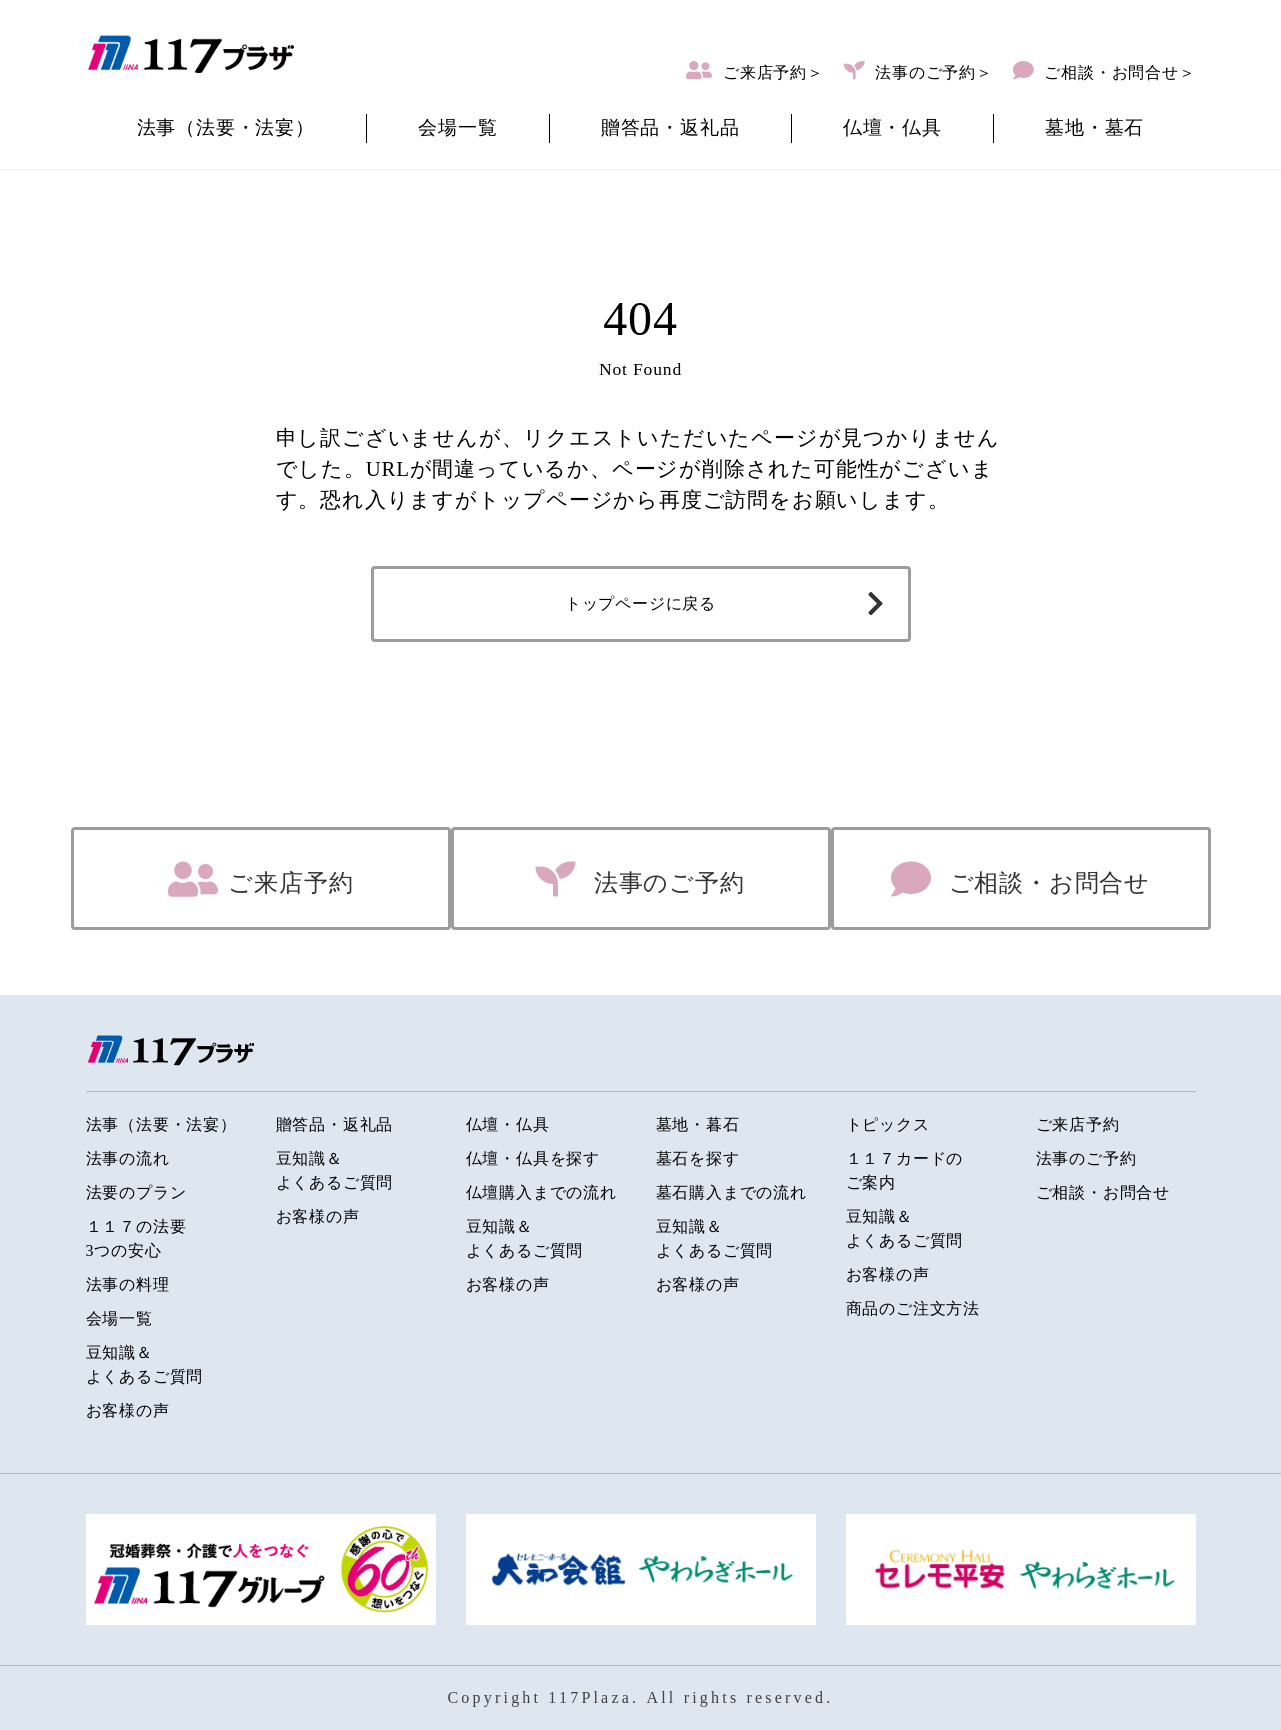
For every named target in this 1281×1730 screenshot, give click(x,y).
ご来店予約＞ (773, 72)
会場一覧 (457, 127)
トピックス (888, 1124)
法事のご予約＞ (933, 72)
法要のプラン (136, 1192)
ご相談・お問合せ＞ (1118, 72)
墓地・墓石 (1094, 127)
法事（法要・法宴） (226, 127)
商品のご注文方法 (913, 1308)
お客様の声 (128, 1410)
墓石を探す (698, 1158)
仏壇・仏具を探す (533, 1158)
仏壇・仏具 (892, 127)
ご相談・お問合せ (1046, 883)
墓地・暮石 (698, 1124)
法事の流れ (128, 1158)
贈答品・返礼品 (670, 127)
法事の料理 (128, 1284)
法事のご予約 (666, 883)
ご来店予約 (290, 883)
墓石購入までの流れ (731, 1192)
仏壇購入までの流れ (541, 1192)
